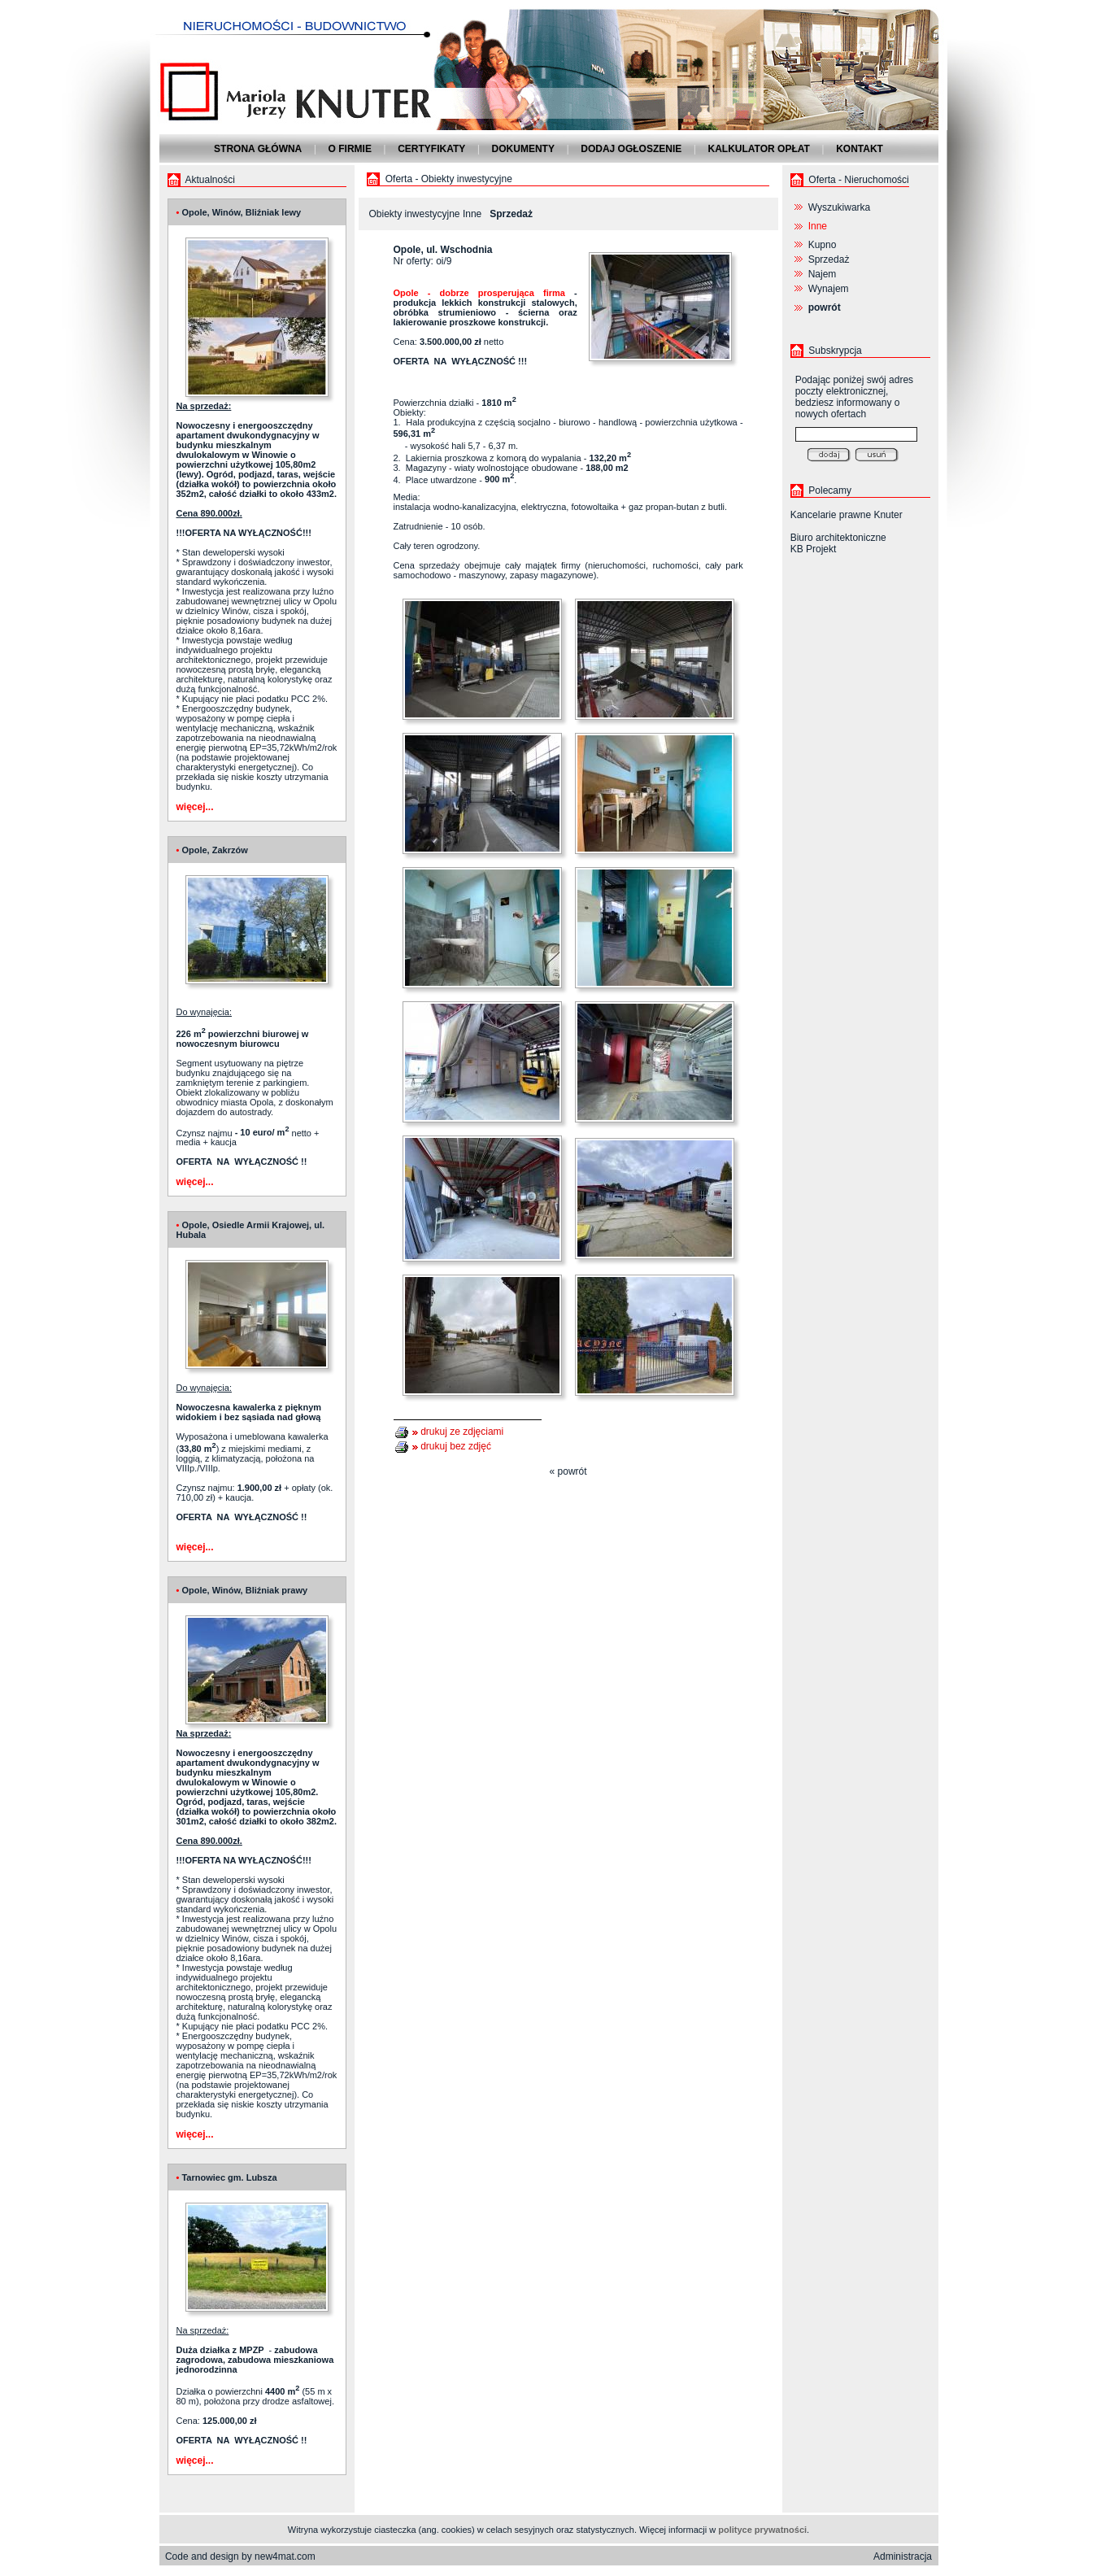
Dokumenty (523, 149)
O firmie (350, 149)
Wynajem (828, 288)
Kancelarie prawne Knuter (846, 515)
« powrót (568, 1471)
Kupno (822, 245)
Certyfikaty (431, 149)
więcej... (195, 807)
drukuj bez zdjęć (455, 1446)
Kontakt (859, 149)
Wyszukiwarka (839, 207)
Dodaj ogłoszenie (631, 149)
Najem (822, 274)
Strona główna (258, 149)
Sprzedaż (829, 259)
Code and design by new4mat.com (240, 2556)
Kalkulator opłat (759, 149)
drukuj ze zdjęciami (461, 1431)
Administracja (902, 2556)
